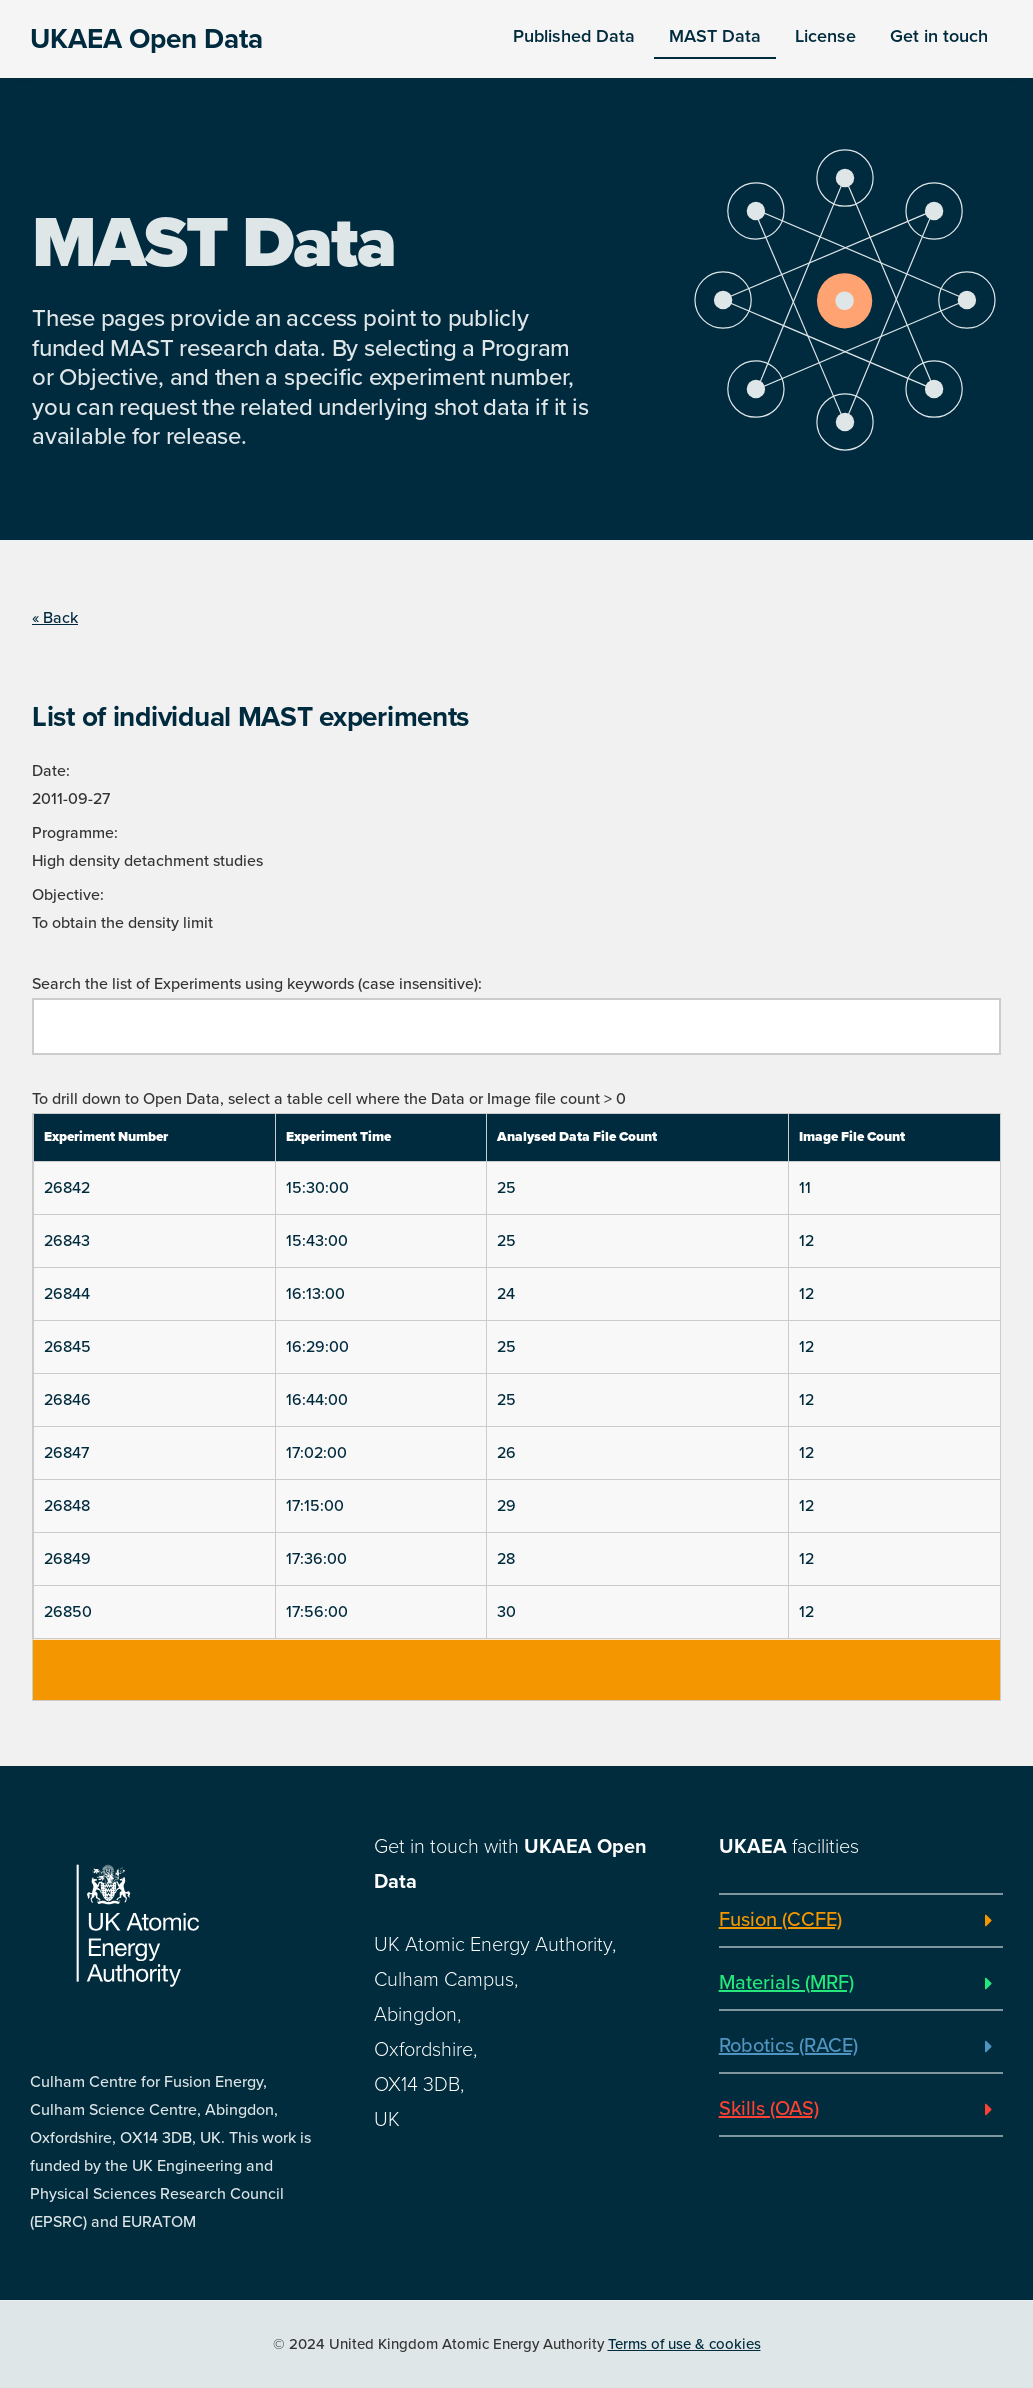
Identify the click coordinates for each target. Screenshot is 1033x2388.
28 (506, 1559)
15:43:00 (317, 1241)
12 (806, 1241)
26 (506, 1453)
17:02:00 (316, 1453)
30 (506, 1612)
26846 (67, 1400)
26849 (67, 1559)
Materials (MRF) (786, 1983)
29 (506, 1506)
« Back (55, 618)
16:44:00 (317, 1400)
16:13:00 (315, 1294)
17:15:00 (315, 1506)
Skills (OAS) (769, 2109)
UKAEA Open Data (146, 39)
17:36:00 (316, 1559)
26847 (66, 1453)
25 (506, 1188)
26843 (67, 1241)
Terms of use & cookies (684, 2344)
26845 (67, 1347)
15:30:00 (317, 1188)
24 (506, 1294)
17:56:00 (317, 1612)
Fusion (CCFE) (780, 1920)
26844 (67, 1294)
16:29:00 (317, 1347)
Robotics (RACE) (788, 2046)
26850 (68, 1612)
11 (805, 1188)
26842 (67, 1188)
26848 (67, 1506)
